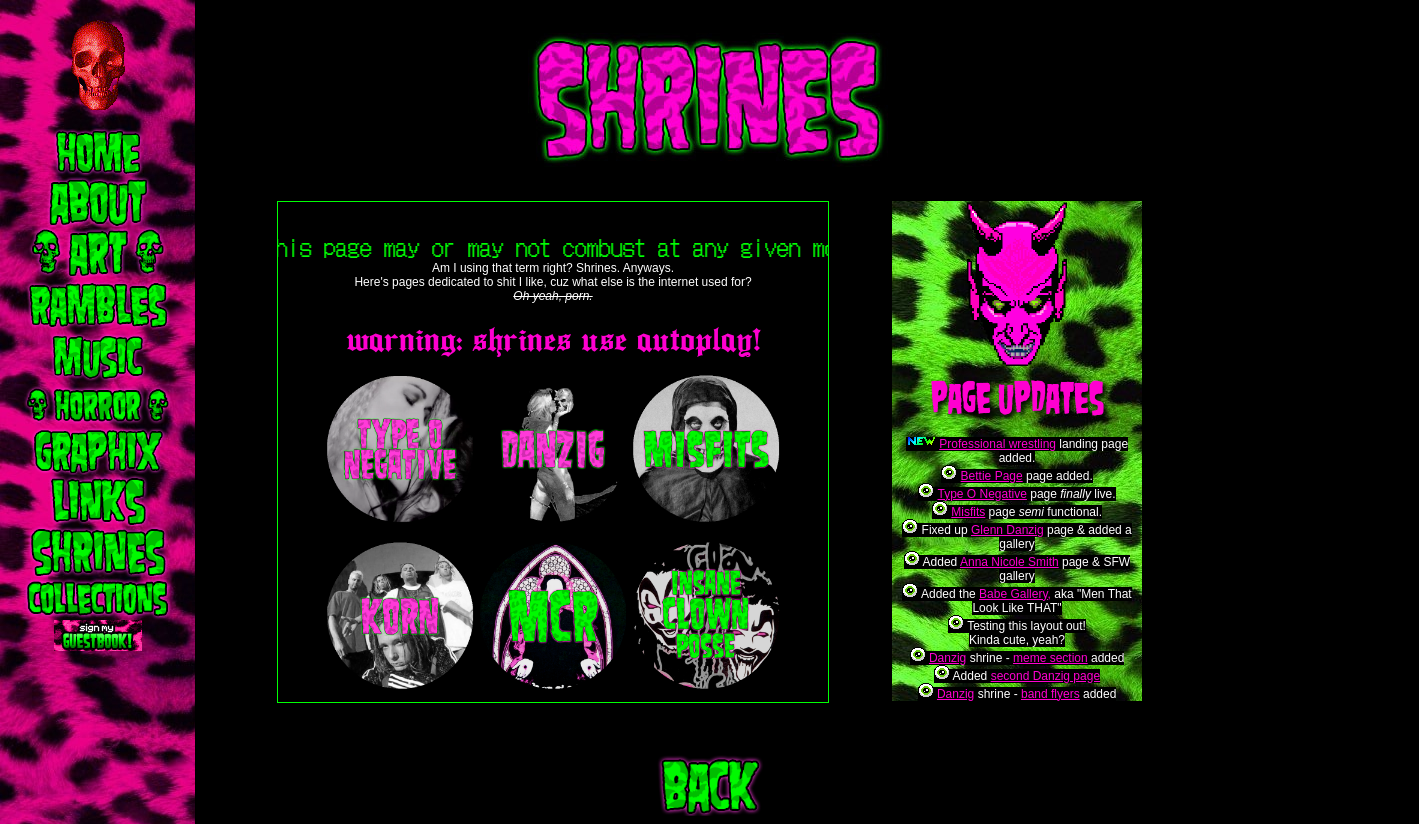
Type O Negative (981, 494)
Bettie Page (992, 476)
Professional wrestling (997, 444)
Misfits (968, 512)
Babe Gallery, (1015, 594)
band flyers (1050, 694)
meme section (1050, 658)
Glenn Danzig (1007, 530)
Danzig (947, 658)
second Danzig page (1045, 676)
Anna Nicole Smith (1009, 562)
